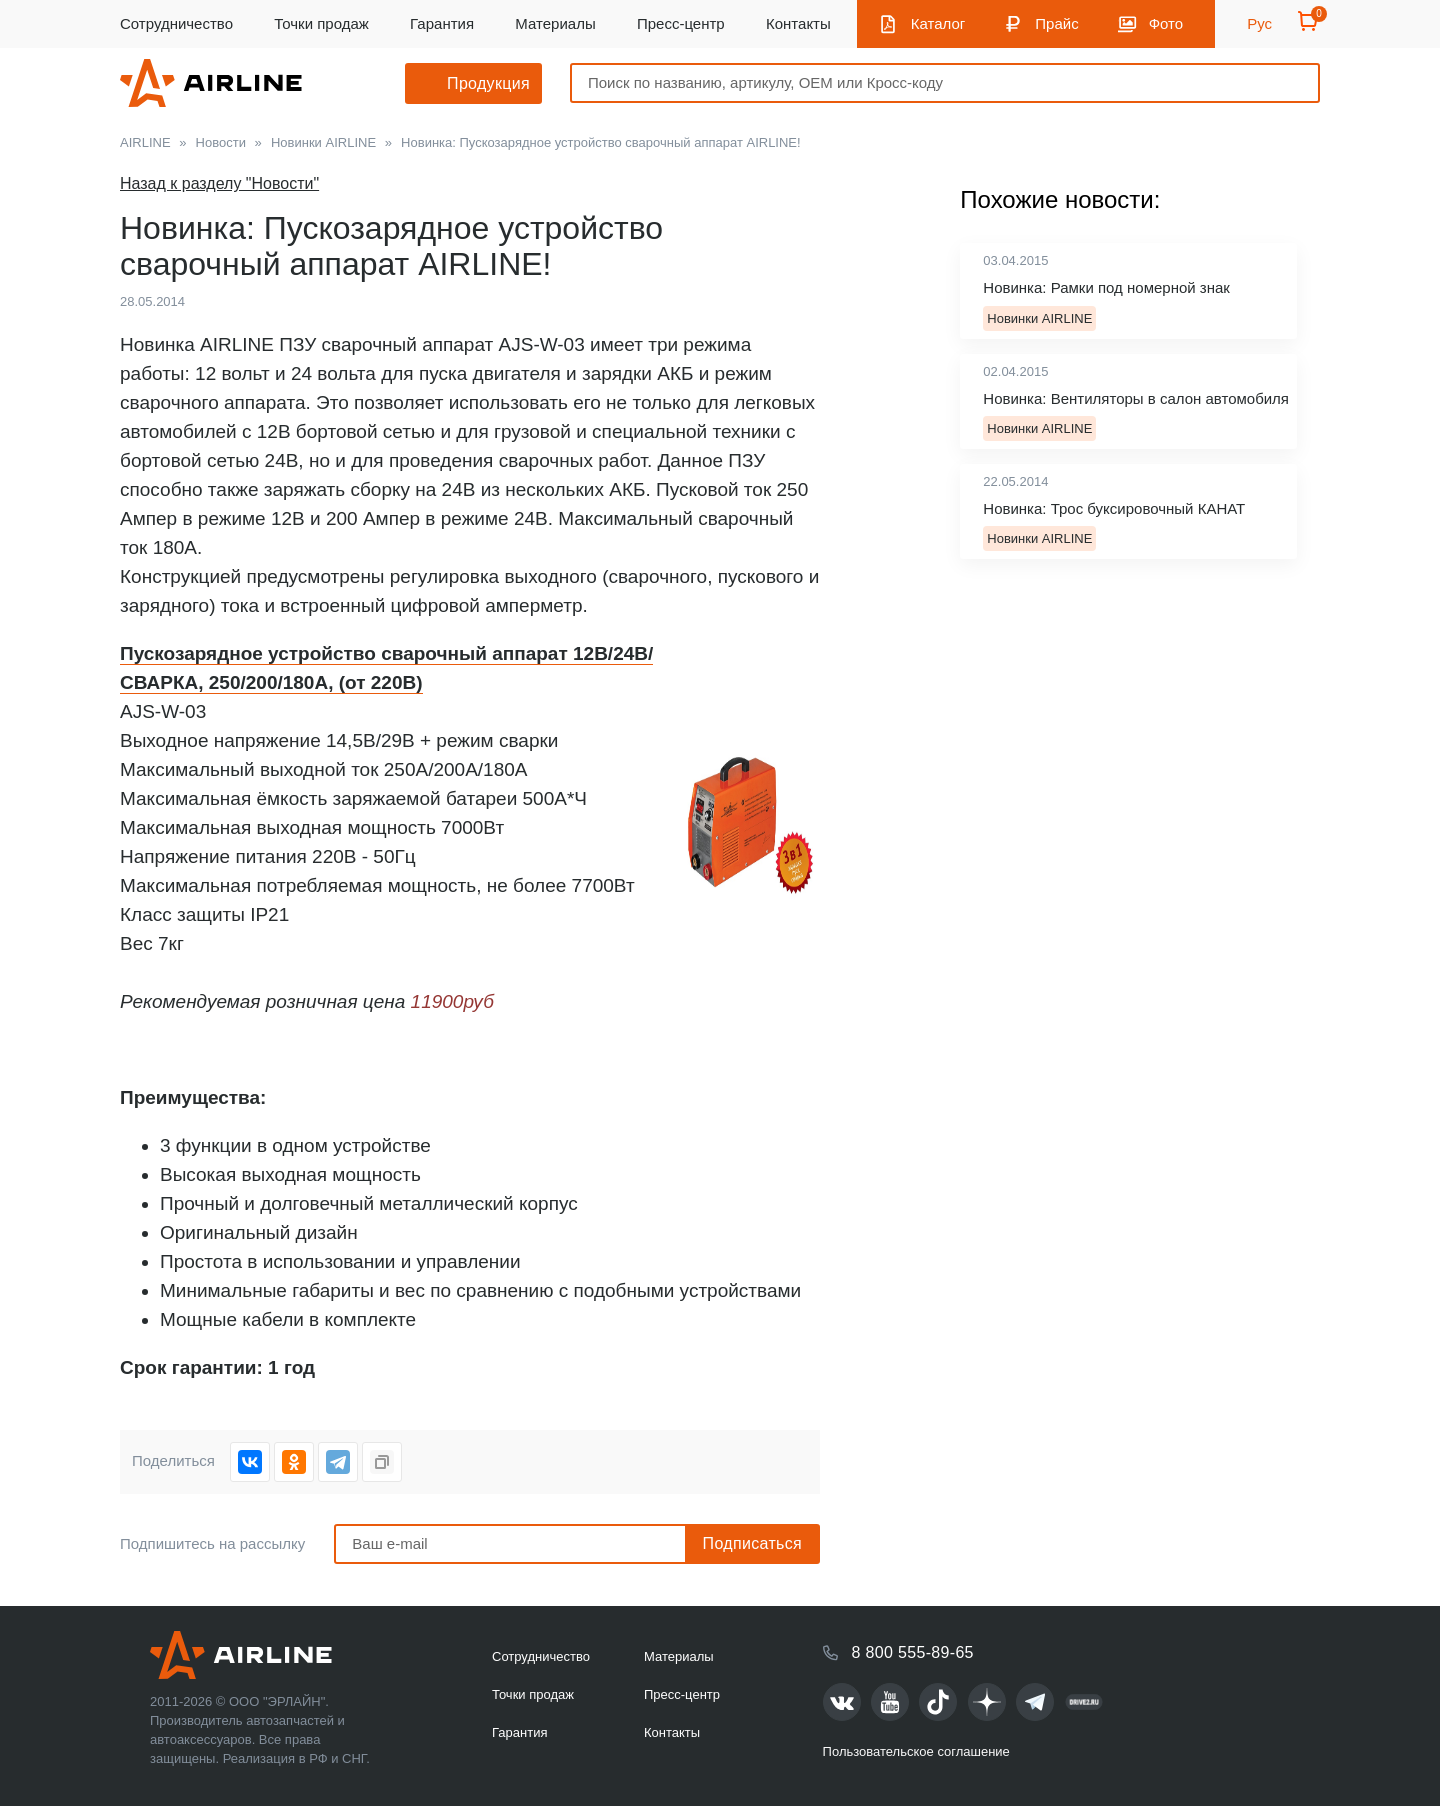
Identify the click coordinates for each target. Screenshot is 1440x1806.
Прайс (1056, 23)
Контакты (798, 23)
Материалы (555, 23)
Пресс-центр (681, 23)
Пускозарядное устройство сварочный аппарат (346, 653)
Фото (1166, 23)
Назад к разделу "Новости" (219, 183)
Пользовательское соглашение (916, 1751)
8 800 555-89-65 (913, 1652)
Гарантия (442, 23)
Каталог (938, 23)
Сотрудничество (176, 23)
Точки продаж (321, 23)
